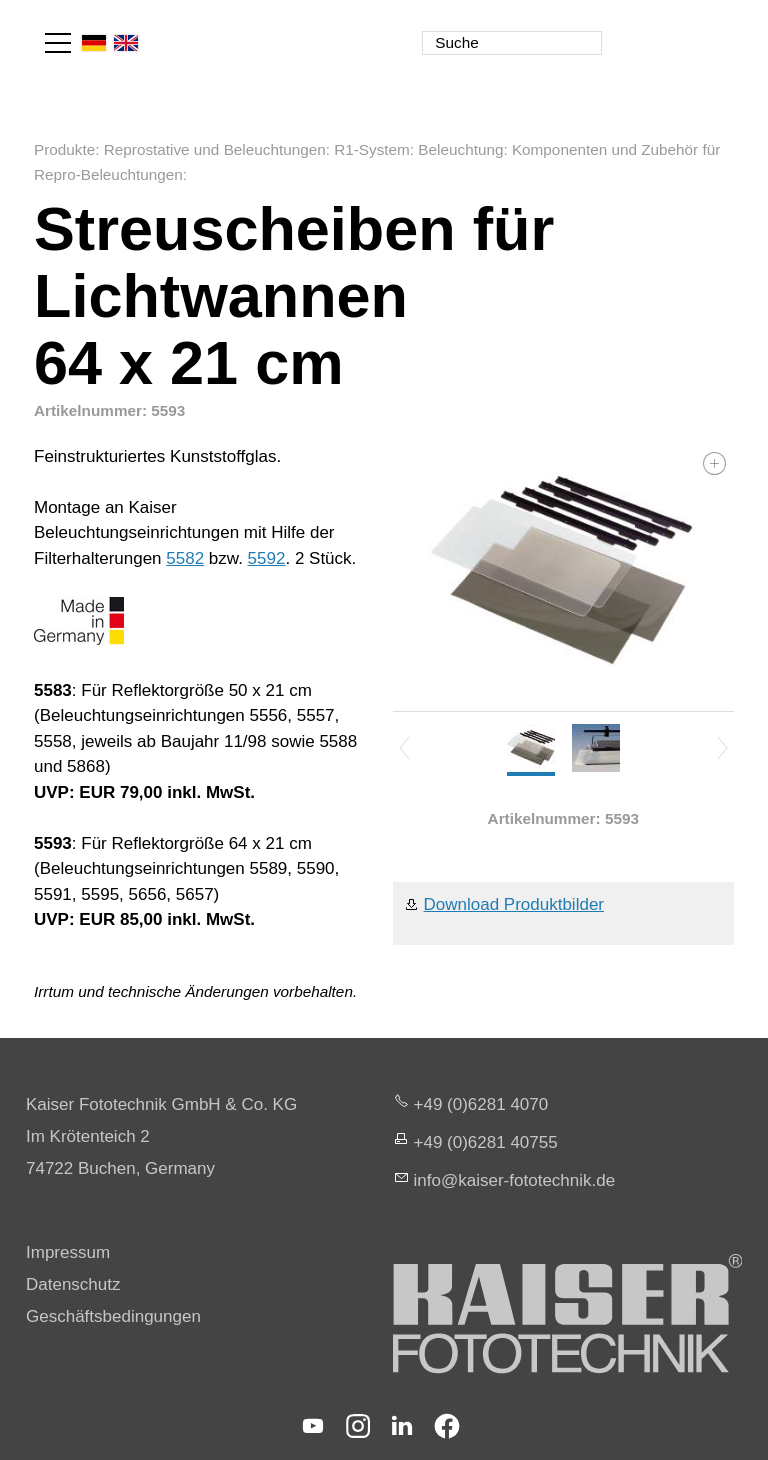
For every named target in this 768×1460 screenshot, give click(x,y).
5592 (267, 558)
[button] (58, 43)
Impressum (68, 1252)
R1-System (372, 149)
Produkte (64, 149)
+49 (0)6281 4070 (481, 1104)
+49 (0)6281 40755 (486, 1142)
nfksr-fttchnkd (515, 1180)
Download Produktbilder (514, 904)
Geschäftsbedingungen (113, 1316)
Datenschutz (73, 1284)
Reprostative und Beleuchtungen (215, 149)
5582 (185, 558)
